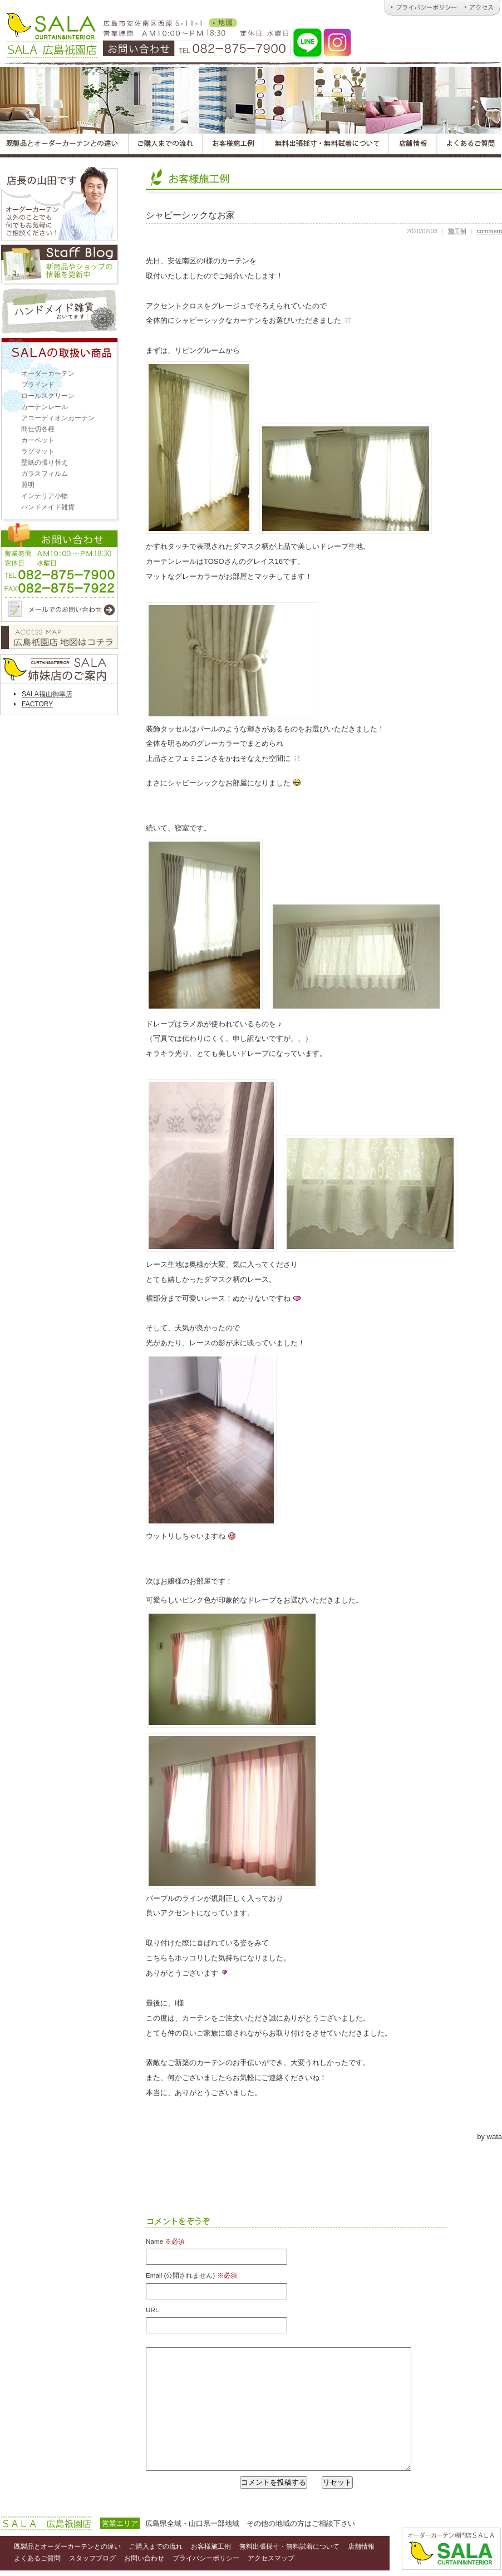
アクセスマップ (59, 637)
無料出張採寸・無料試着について (289, 2546)
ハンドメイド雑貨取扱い (59, 311)
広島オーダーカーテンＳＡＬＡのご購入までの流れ (165, 146)
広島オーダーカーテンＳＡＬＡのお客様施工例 (233, 146)
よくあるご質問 (37, 2558)
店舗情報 (361, 2546)
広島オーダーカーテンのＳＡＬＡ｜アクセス (481, 8)
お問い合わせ (59, 574)
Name (165, 2241)
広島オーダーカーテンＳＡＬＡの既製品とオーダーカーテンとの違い (64, 146)
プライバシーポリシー (206, 2558)
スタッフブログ (59, 265)
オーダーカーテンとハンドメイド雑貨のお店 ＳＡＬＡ (50, 33)
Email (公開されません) (191, 2275)
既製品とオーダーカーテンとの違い (67, 2546)
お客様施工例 (211, 2546)
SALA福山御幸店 (47, 694)
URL (152, 2309)
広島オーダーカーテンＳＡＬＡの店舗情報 (413, 146)
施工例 (457, 231)
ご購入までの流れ (156, 2546)
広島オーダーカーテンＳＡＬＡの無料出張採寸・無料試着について (326, 146)
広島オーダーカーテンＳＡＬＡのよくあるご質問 (469, 146)
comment (489, 231)
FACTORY (37, 704)
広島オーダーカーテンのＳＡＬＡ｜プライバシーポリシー (422, 8)
